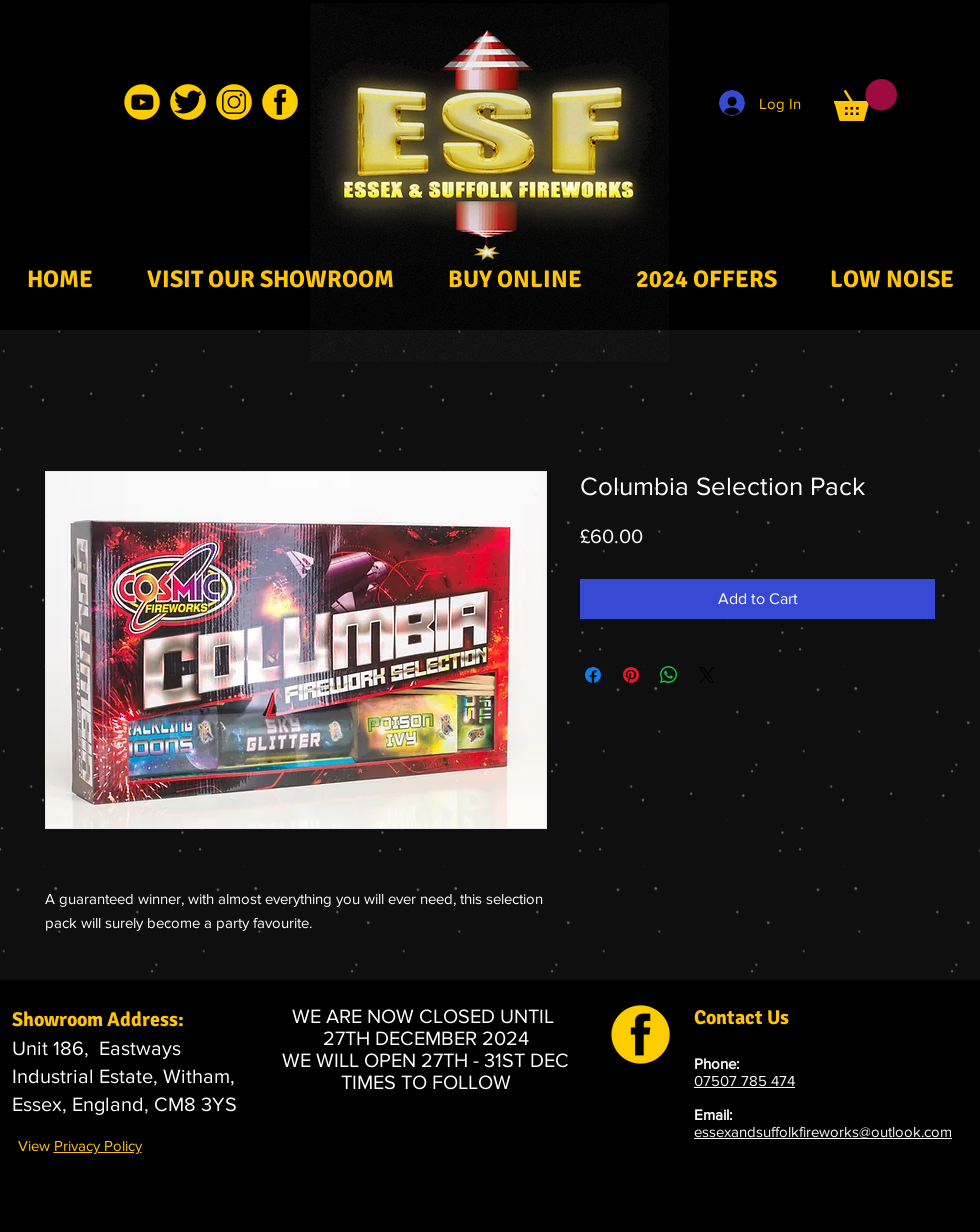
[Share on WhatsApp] (669, 675)
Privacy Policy (98, 1145)
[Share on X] (707, 675)
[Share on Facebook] (593, 675)
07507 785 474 (744, 1080)
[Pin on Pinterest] (631, 675)
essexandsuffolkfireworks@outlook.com (823, 1131)
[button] (865, 100)
